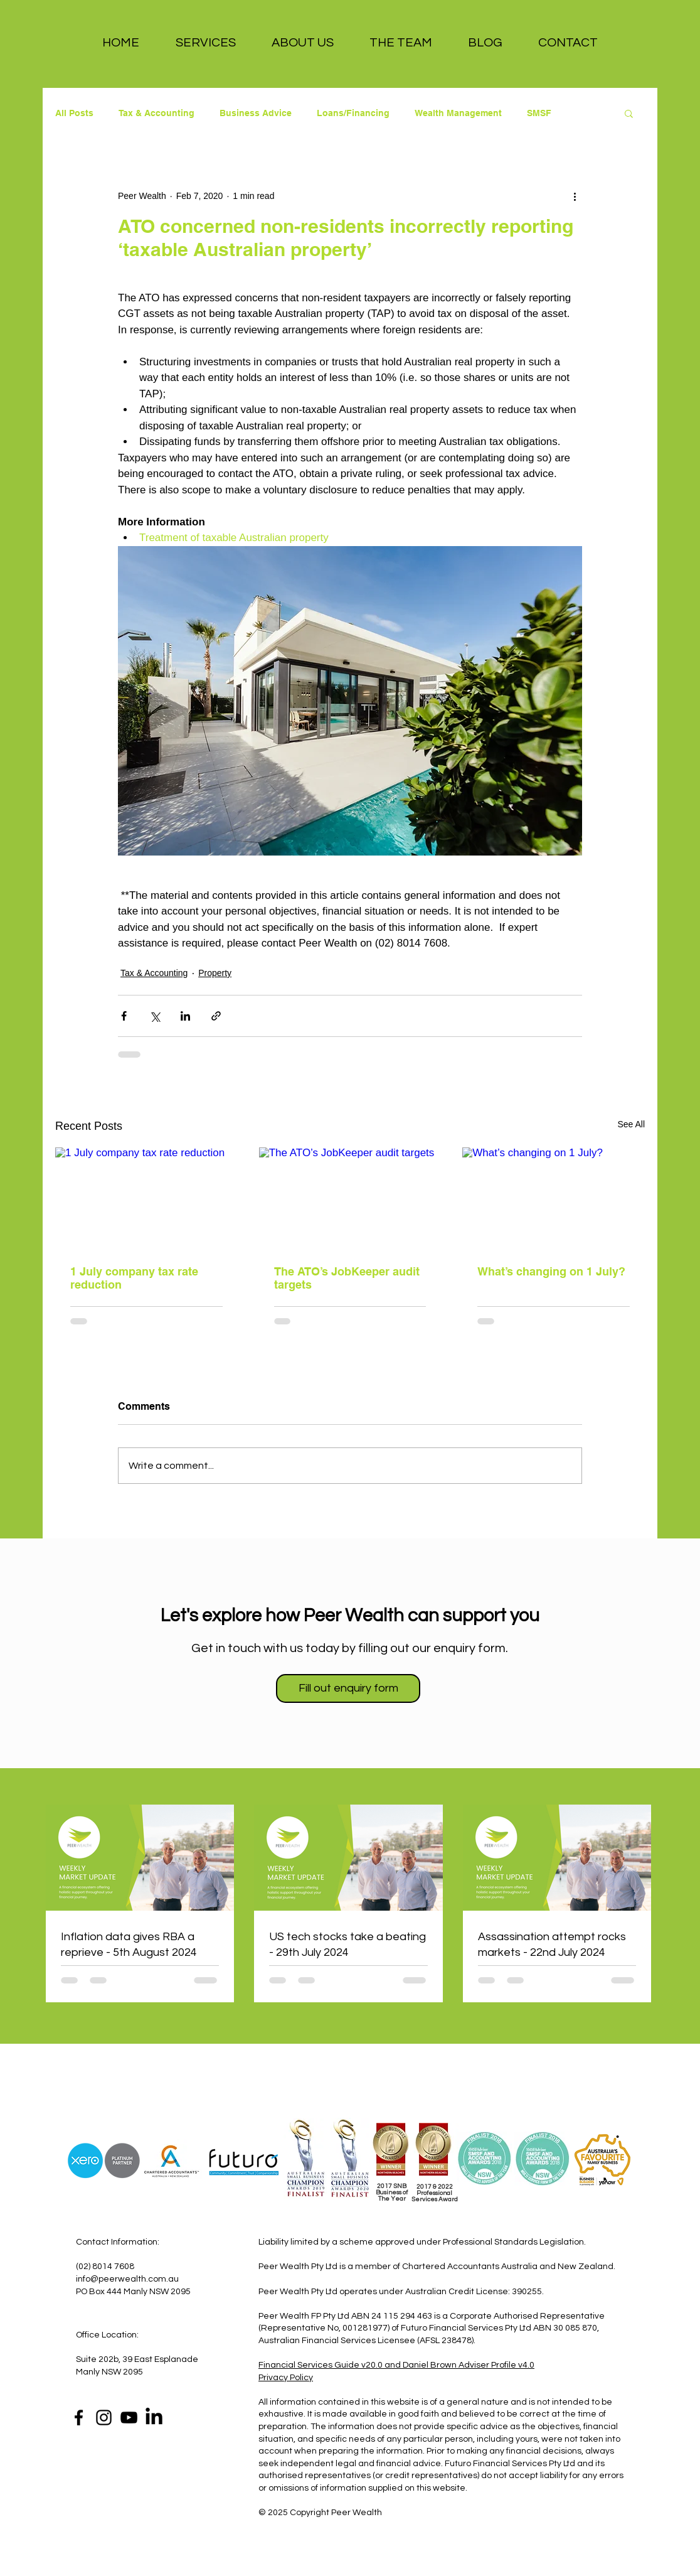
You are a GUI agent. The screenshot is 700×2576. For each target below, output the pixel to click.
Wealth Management (458, 113)
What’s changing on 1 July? (551, 1271)
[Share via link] (216, 1016)
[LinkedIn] (154, 2417)
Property (214, 973)
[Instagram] (103, 2417)
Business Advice (256, 113)
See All (631, 1124)
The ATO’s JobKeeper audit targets (347, 1278)
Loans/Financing (353, 113)
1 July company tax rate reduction (134, 1278)
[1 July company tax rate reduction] (146, 1198)
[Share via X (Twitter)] (155, 1016)
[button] (205, 43)
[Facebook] (78, 2417)
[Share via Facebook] (124, 1016)
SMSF (539, 113)
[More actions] (574, 195)
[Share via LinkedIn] (185, 1016)
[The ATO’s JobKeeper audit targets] (350, 1198)
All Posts (74, 113)
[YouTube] (129, 2417)
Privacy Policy (285, 2377)
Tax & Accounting (156, 113)
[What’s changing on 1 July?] (553, 1198)
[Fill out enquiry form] (348, 1688)
